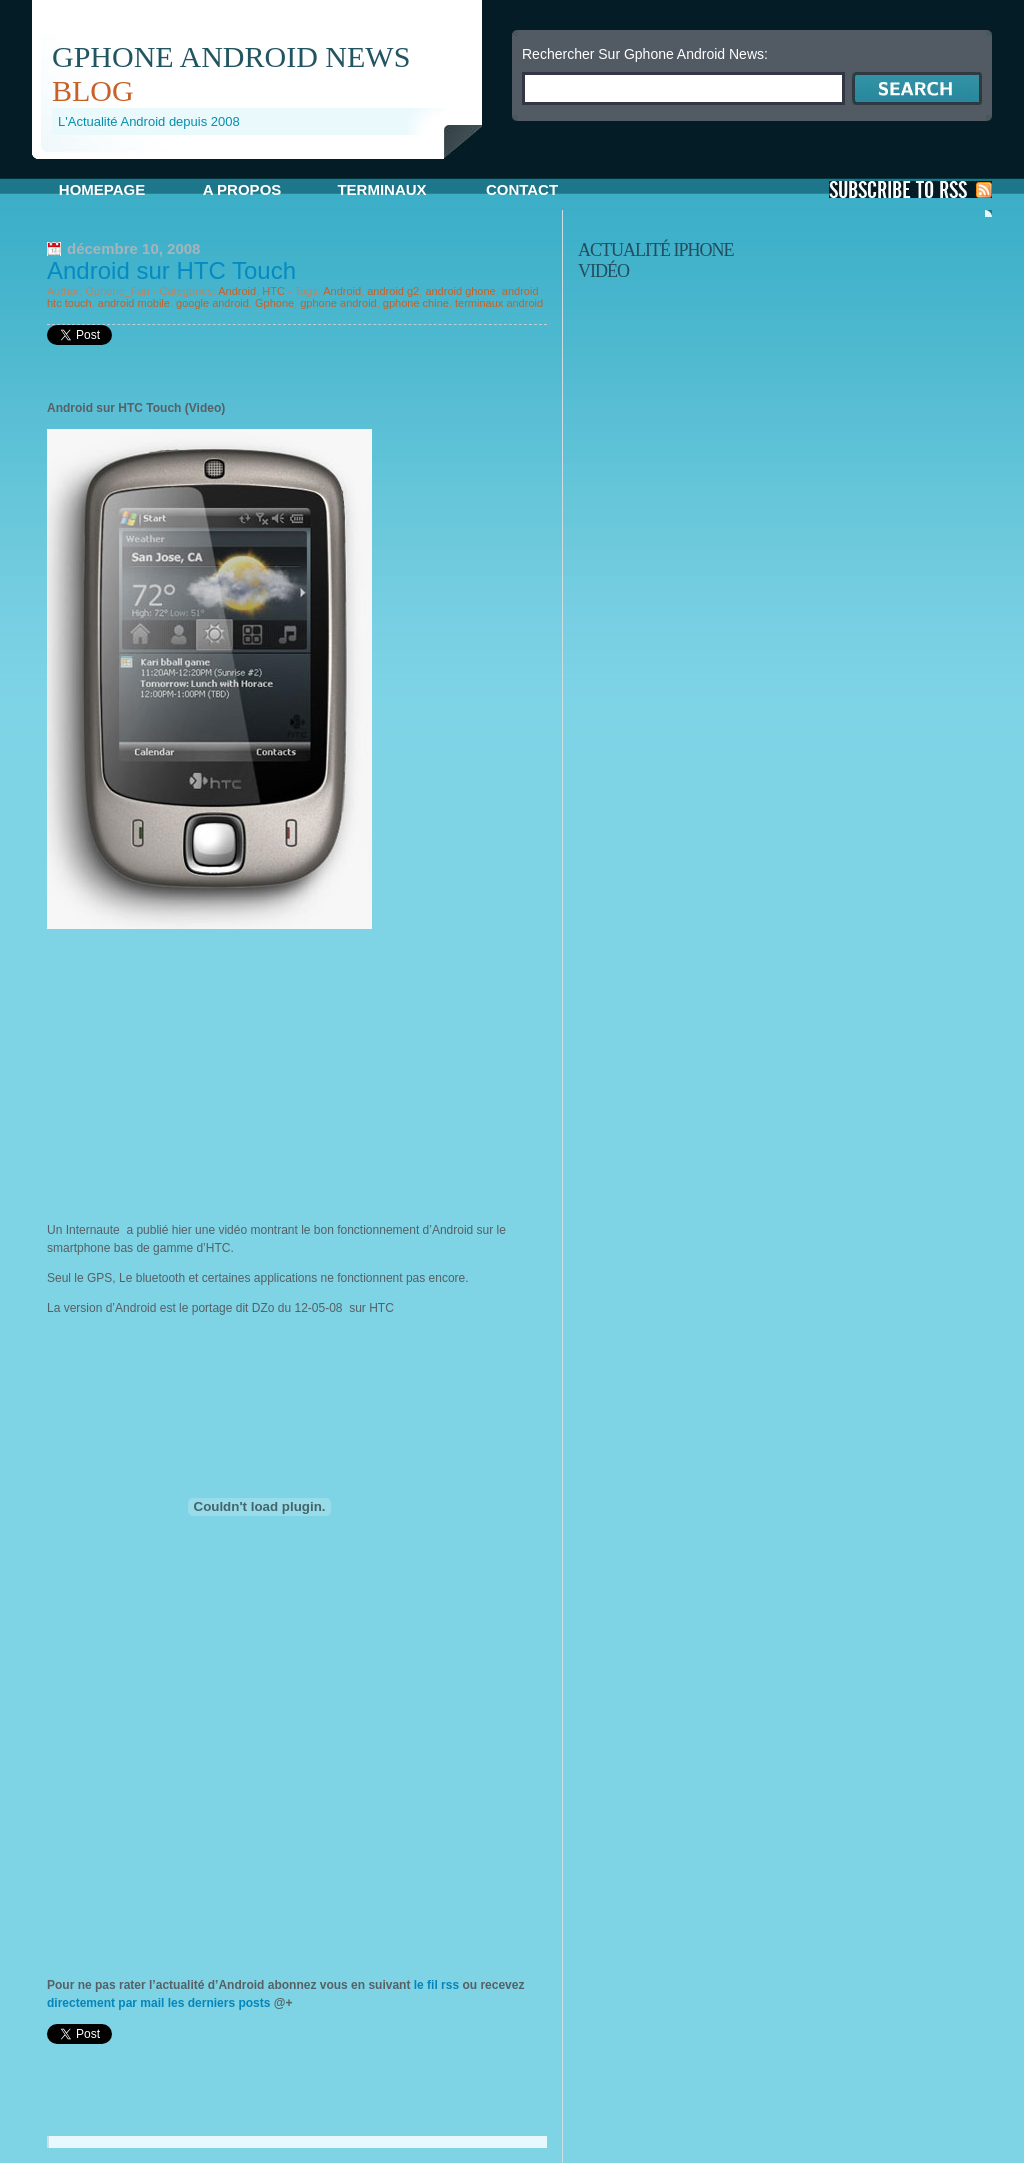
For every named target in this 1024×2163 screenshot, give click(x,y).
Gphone (274, 303)
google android (212, 303)
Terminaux (381, 189)
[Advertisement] (266, 166)
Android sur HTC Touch (171, 270)
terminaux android (499, 303)
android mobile (134, 303)
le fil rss (436, 1985)
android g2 (393, 291)
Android (237, 291)
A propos (242, 189)
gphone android (338, 303)
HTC (273, 291)
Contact (522, 189)
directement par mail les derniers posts (158, 2003)
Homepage (102, 189)
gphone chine (416, 303)
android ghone (460, 291)
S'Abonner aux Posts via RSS (910, 189)
